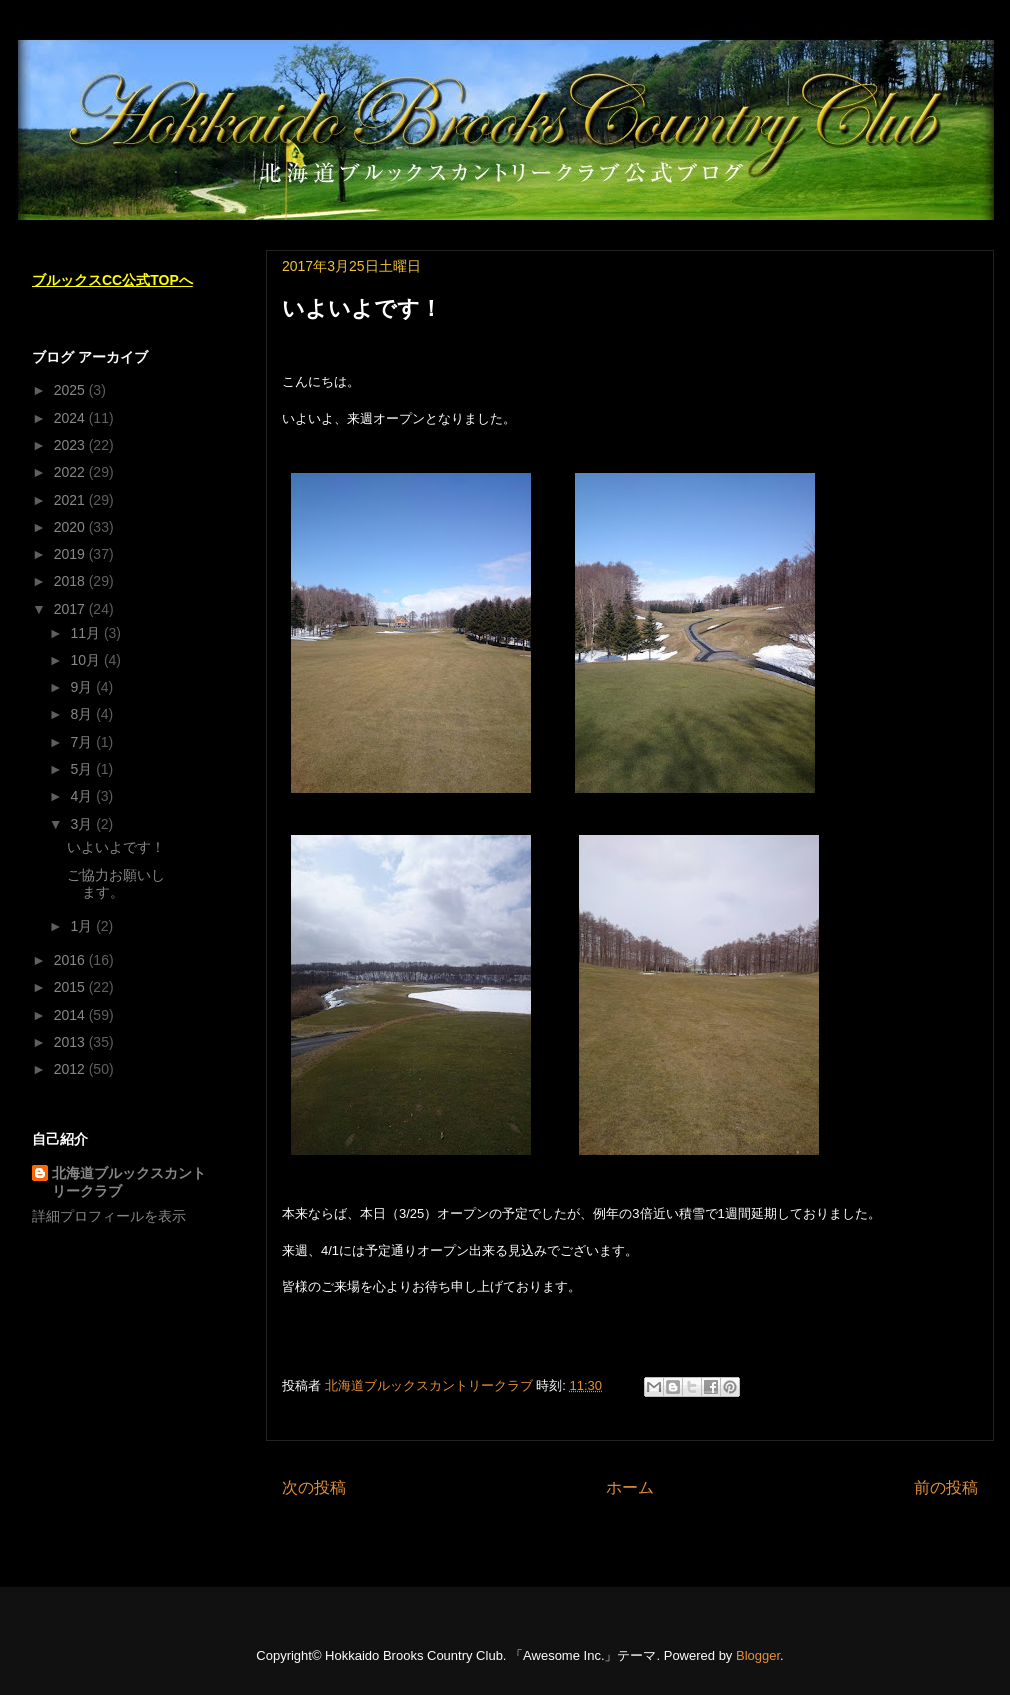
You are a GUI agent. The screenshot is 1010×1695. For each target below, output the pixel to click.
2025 (71, 390)
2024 (71, 418)
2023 (71, 445)
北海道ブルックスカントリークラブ (129, 1182)
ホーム (630, 1487)
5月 (83, 769)
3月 (83, 824)
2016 (71, 960)
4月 (83, 796)
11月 (86, 633)
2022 (71, 472)
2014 (71, 1015)
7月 (83, 742)
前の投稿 (946, 1487)
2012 (71, 1069)
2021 (71, 500)
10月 (86, 660)
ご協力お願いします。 (116, 883)
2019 (71, 554)
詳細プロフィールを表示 (109, 1216)
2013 (71, 1042)
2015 (71, 987)
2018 (71, 581)
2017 (71, 609)
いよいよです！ (116, 847)
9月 (83, 687)
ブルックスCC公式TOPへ (112, 280)
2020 (71, 527)
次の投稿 (314, 1487)
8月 (83, 714)
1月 (83, 926)
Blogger (758, 1655)
